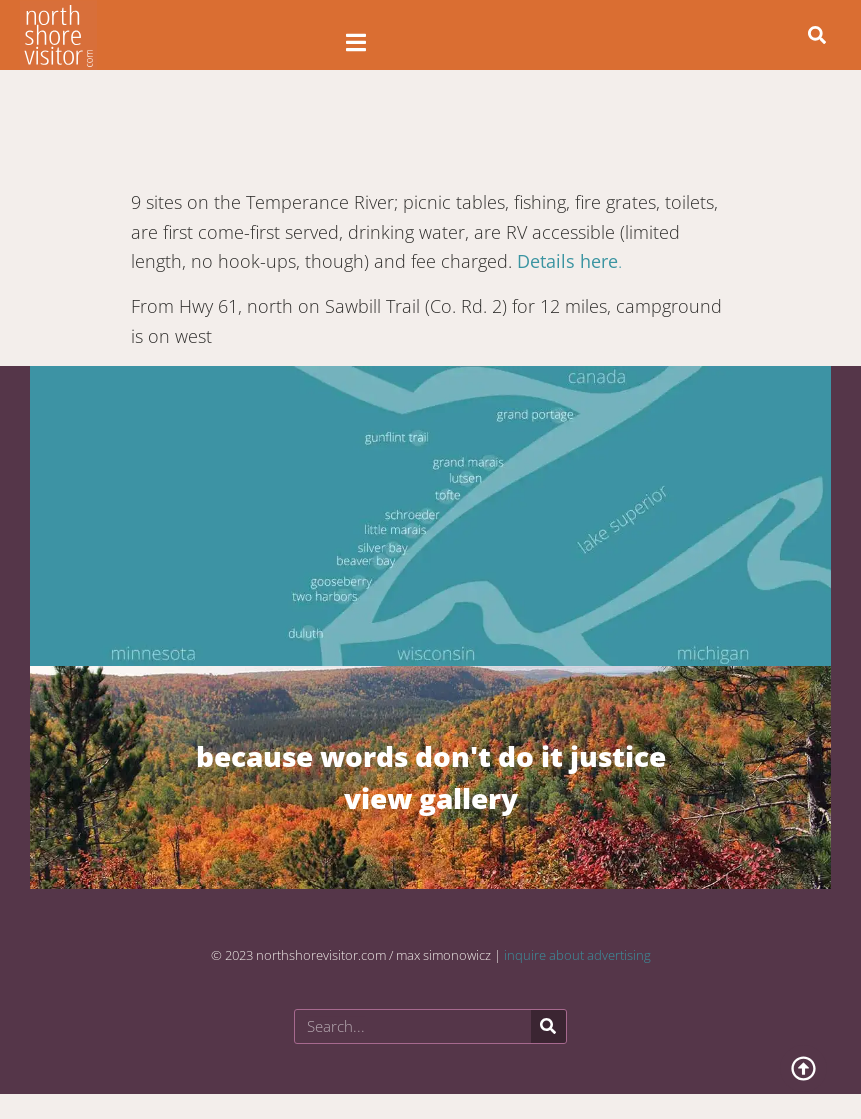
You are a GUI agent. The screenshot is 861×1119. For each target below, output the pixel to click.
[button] (817, 35)
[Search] (548, 1026)
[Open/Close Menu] (356, 42)
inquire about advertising (577, 955)
